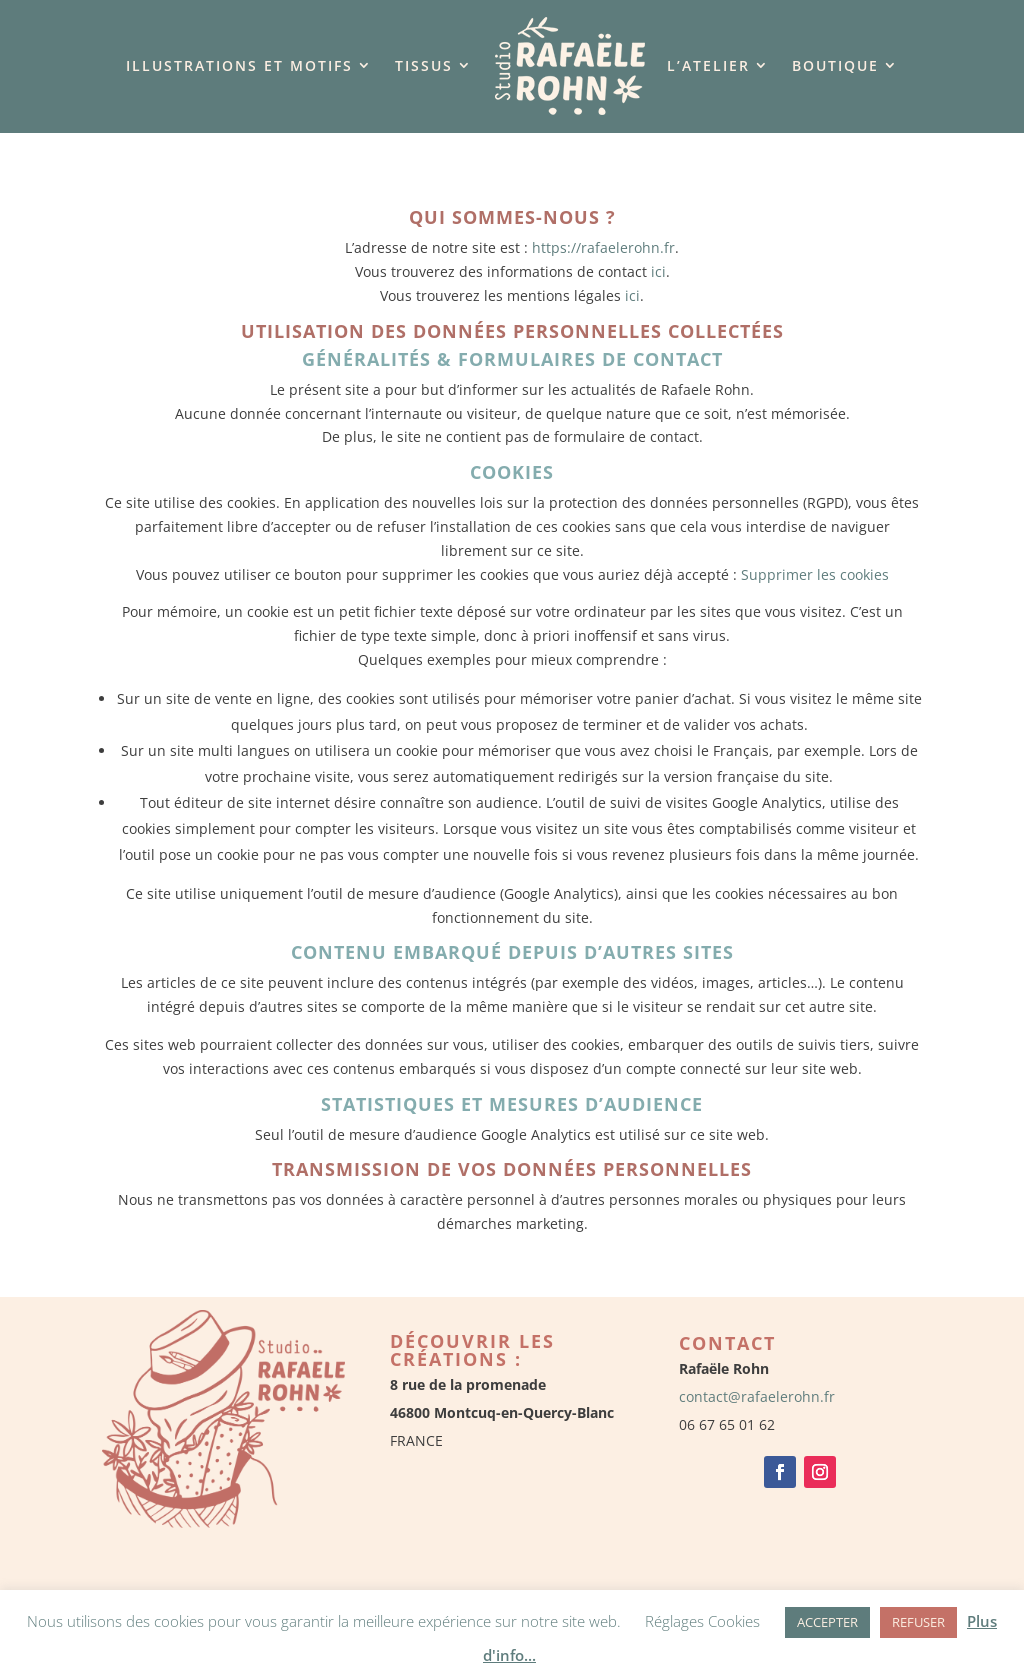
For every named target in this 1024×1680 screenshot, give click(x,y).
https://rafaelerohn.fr (603, 247)
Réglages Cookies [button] (702, 1621)
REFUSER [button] (918, 1622)
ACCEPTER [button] (827, 1622)
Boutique (835, 65)
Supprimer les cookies (815, 574)
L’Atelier (708, 65)
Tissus (424, 65)
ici (658, 271)
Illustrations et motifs (239, 65)
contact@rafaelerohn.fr (757, 1396)
